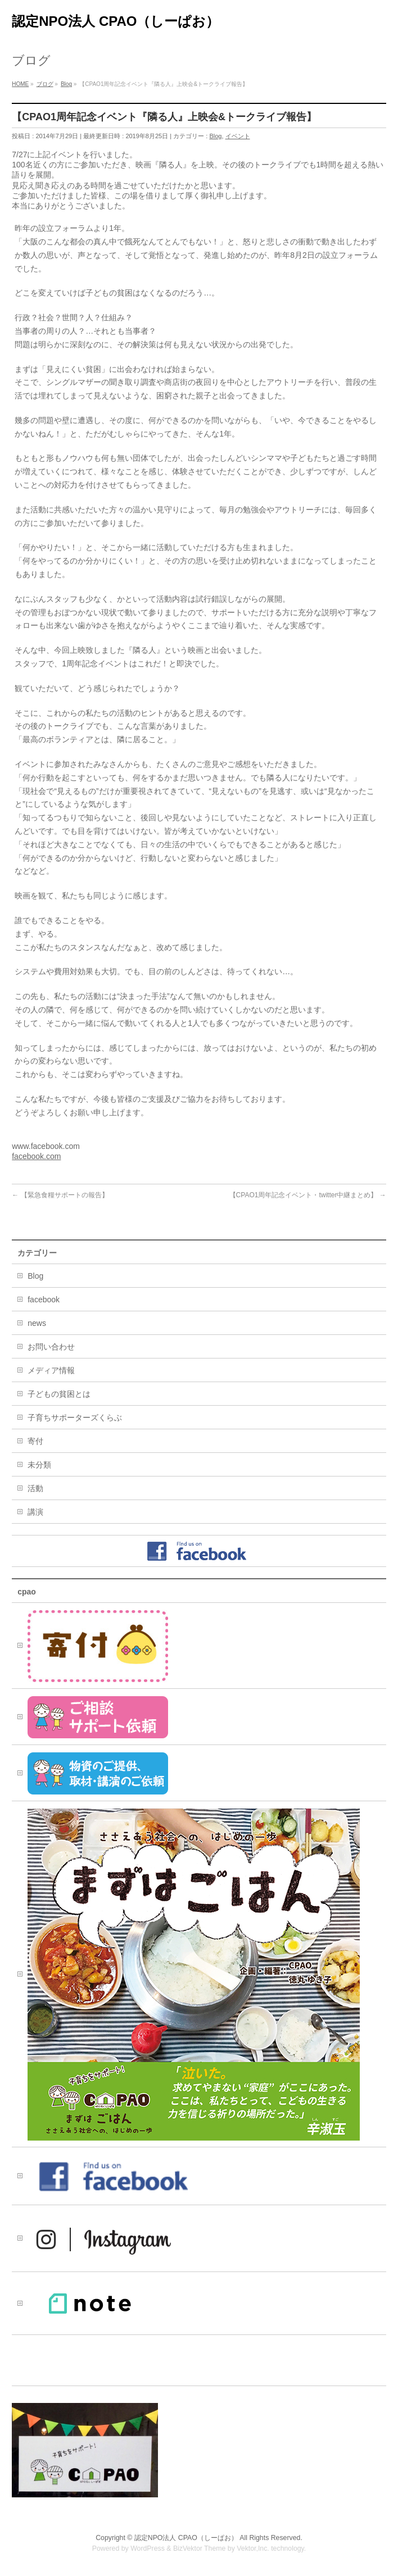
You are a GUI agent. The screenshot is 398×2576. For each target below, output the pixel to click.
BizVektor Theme (199, 2548)
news (37, 1323)
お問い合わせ (51, 1346)
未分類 (39, 1464)
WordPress (147, 2548)
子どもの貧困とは (59, 1393)
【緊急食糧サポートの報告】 (60, 1195)
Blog (215, 136)
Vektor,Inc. (253, 2548)
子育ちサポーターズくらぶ (75, 1417)
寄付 (35, 1441)
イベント (237, 136)
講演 (35, 1511)
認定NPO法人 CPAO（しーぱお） (115, 21)
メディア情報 (51, 1370)
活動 (35, 1488)
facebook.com (36, 1156)
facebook (44, 1299)
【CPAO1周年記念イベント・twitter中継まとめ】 (307, 1195)
